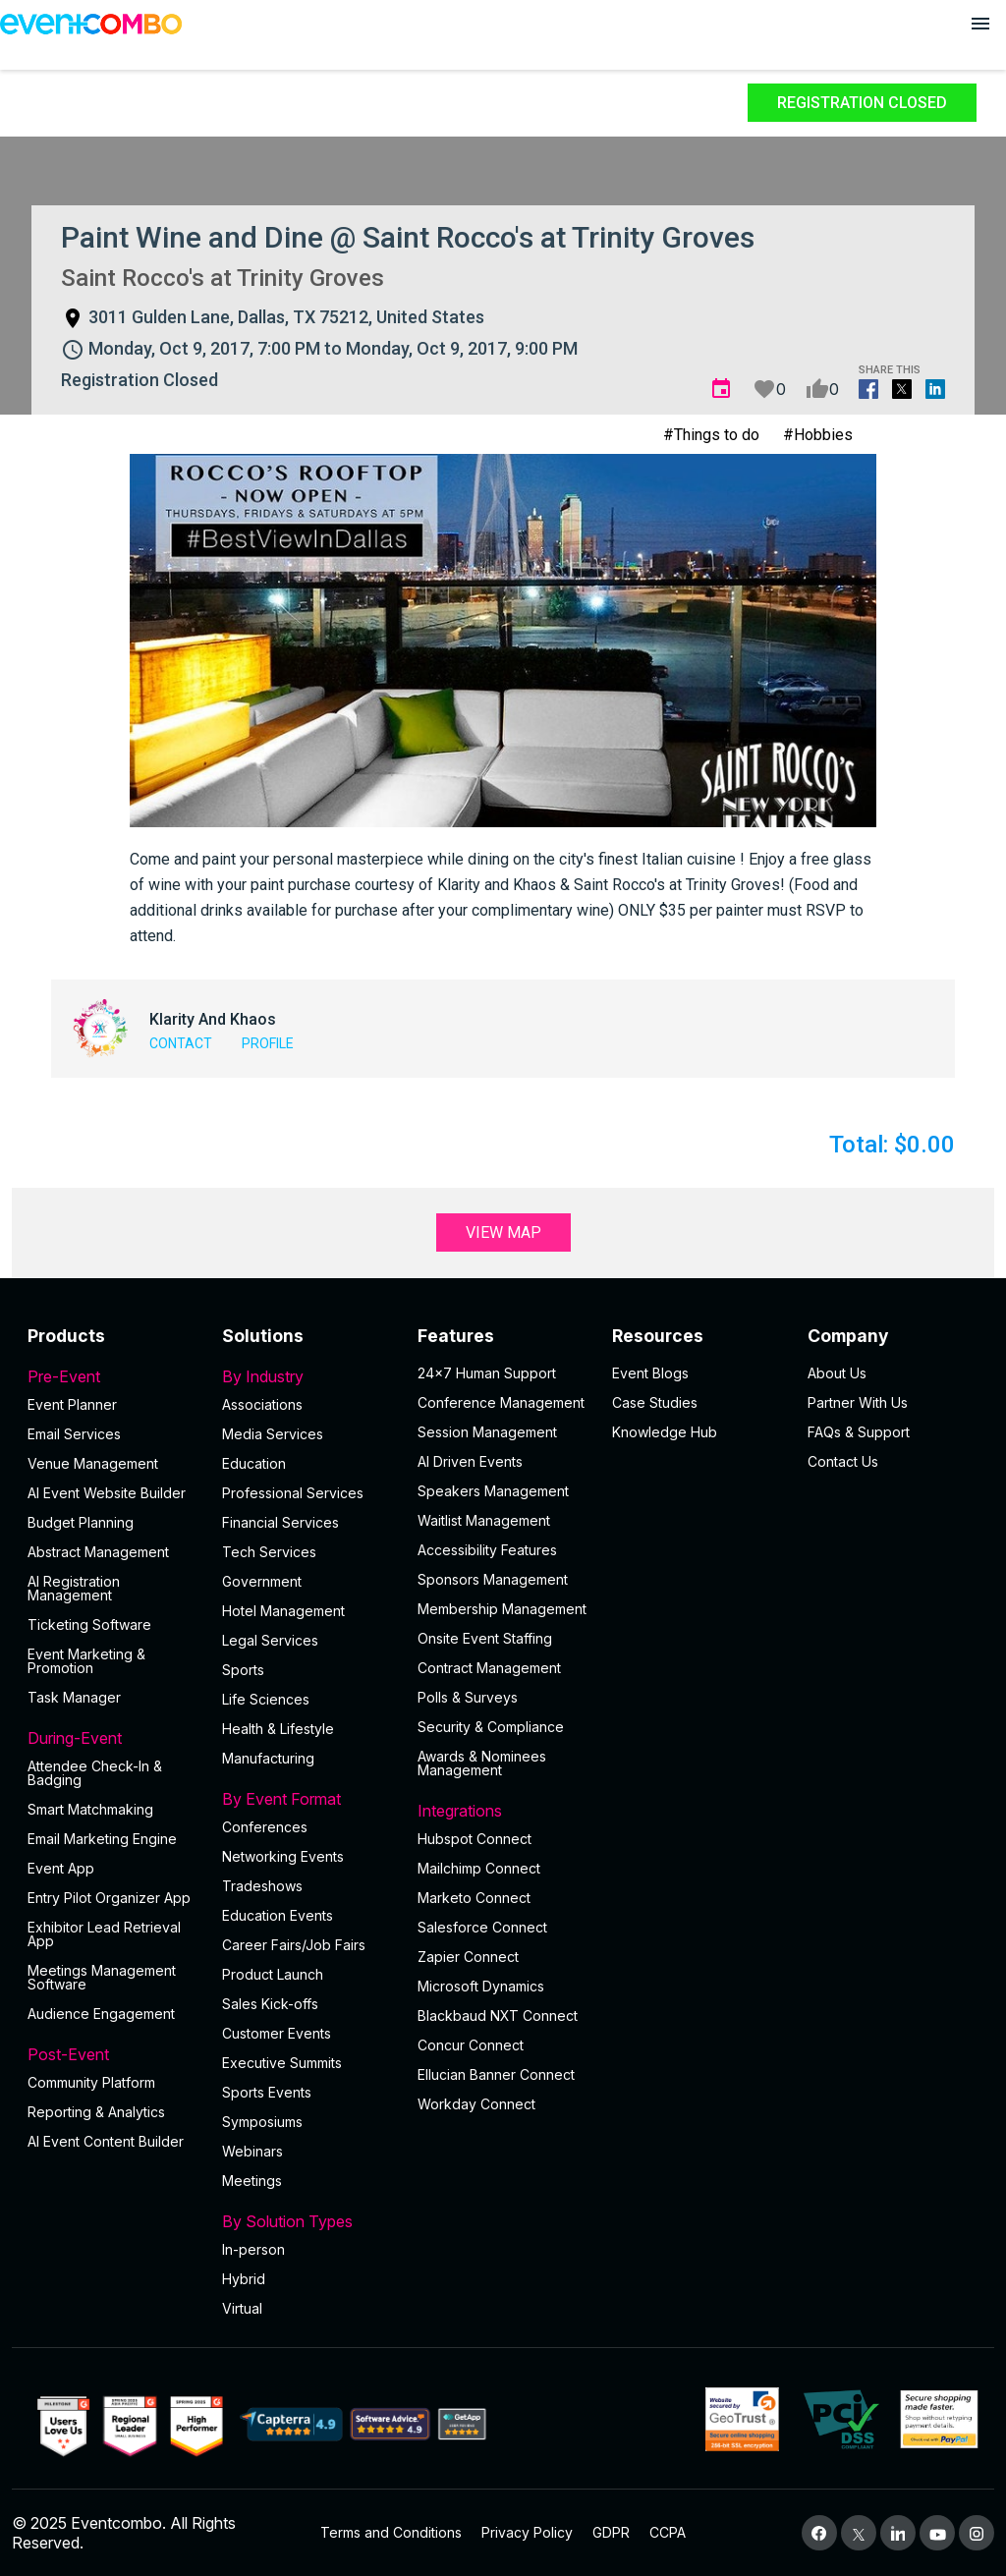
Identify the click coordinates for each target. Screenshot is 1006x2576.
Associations (262, 1404)
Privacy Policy (527, 2532)
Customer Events (276, 2033)
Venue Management (93, 1463)
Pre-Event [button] (113, 1376)
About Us (837, 1373)
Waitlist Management (484, 1520)
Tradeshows (262, 1885)
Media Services (272, 1434)
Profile (268, 1043)
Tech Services (269, 1551)
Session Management (487, 1432)
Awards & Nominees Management (482, 1763)
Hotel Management (283, 1610)
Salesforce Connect (482, 1927)
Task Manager (74, 1697)
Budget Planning (81, 1522)
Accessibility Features (487, 1549)
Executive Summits (282, 2062)
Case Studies (655, 1402)
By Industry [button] (307, 1376)
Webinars (252, 2151)
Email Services (74, 1434)
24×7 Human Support (487, 1373)
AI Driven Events (470, 1461)
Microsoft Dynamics (481, 1986)
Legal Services (270, 1640)
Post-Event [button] (113, 2054)
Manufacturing (268, 1758)
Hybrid (243, 2278)
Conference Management (501, 1402)
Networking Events (283, 1856)
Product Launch (272, 1974)
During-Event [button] (113, 1738)
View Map (503, 1232)
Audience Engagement (101, 2013)
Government (262, 1581)
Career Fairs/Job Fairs (293, 1944)
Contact (180, 1043)
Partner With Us (858, 1402)
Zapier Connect (468, 1956)
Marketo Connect (474, 1897)
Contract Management (489, 1667)
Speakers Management (493, 1491)
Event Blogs (650, 1373)
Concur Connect (471, 2045)
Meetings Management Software (102, 1977)
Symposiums (262, 2121)
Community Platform (91, 2082)
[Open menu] (980, 23)
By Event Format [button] (307, 1799)
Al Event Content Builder (106, 2141)
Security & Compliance (491, 1726)
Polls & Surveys (468, 1697)
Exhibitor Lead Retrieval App (104, 1934)
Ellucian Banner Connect (496, 2074)
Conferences (264, 1827)
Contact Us (843, 1461)
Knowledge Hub (664, 1432)
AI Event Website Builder (107, 1492)
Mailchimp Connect (479, 1868)
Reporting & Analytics (96, 2111)
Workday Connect (476, 2104)
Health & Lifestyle (278, 1728)
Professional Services (292, 1492)
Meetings (252, 2180)
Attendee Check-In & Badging (95, 1773)
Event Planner (72, 1404)
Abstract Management (98, 1551)
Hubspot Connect (474, 1838)
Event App (61, 1868)
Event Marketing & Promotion (86, 1661)
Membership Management (502, 1608)
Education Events (277, 1915)
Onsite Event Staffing (485, 1638)
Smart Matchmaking (90, 1809)
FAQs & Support (859, 1432)
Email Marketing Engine (102, 1838)
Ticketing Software (89, 1624)
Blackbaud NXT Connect (498, 2015)
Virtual (242, 2308)
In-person (253, 2249)
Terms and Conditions (391, 2532)
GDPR (611, 2532)
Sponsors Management (493, 1579)
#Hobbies (818, 434)
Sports (243, 1669)
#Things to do (711, 434)
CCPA (667, 2532)
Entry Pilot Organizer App (109, 1897)
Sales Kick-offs (270, 2003)
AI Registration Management (74, 1588)
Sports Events (266, 2092)
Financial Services (280, 1522)
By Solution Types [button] (307, 2221)
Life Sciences (265, 1699)
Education (254, 1463)
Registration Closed (862, 102)
